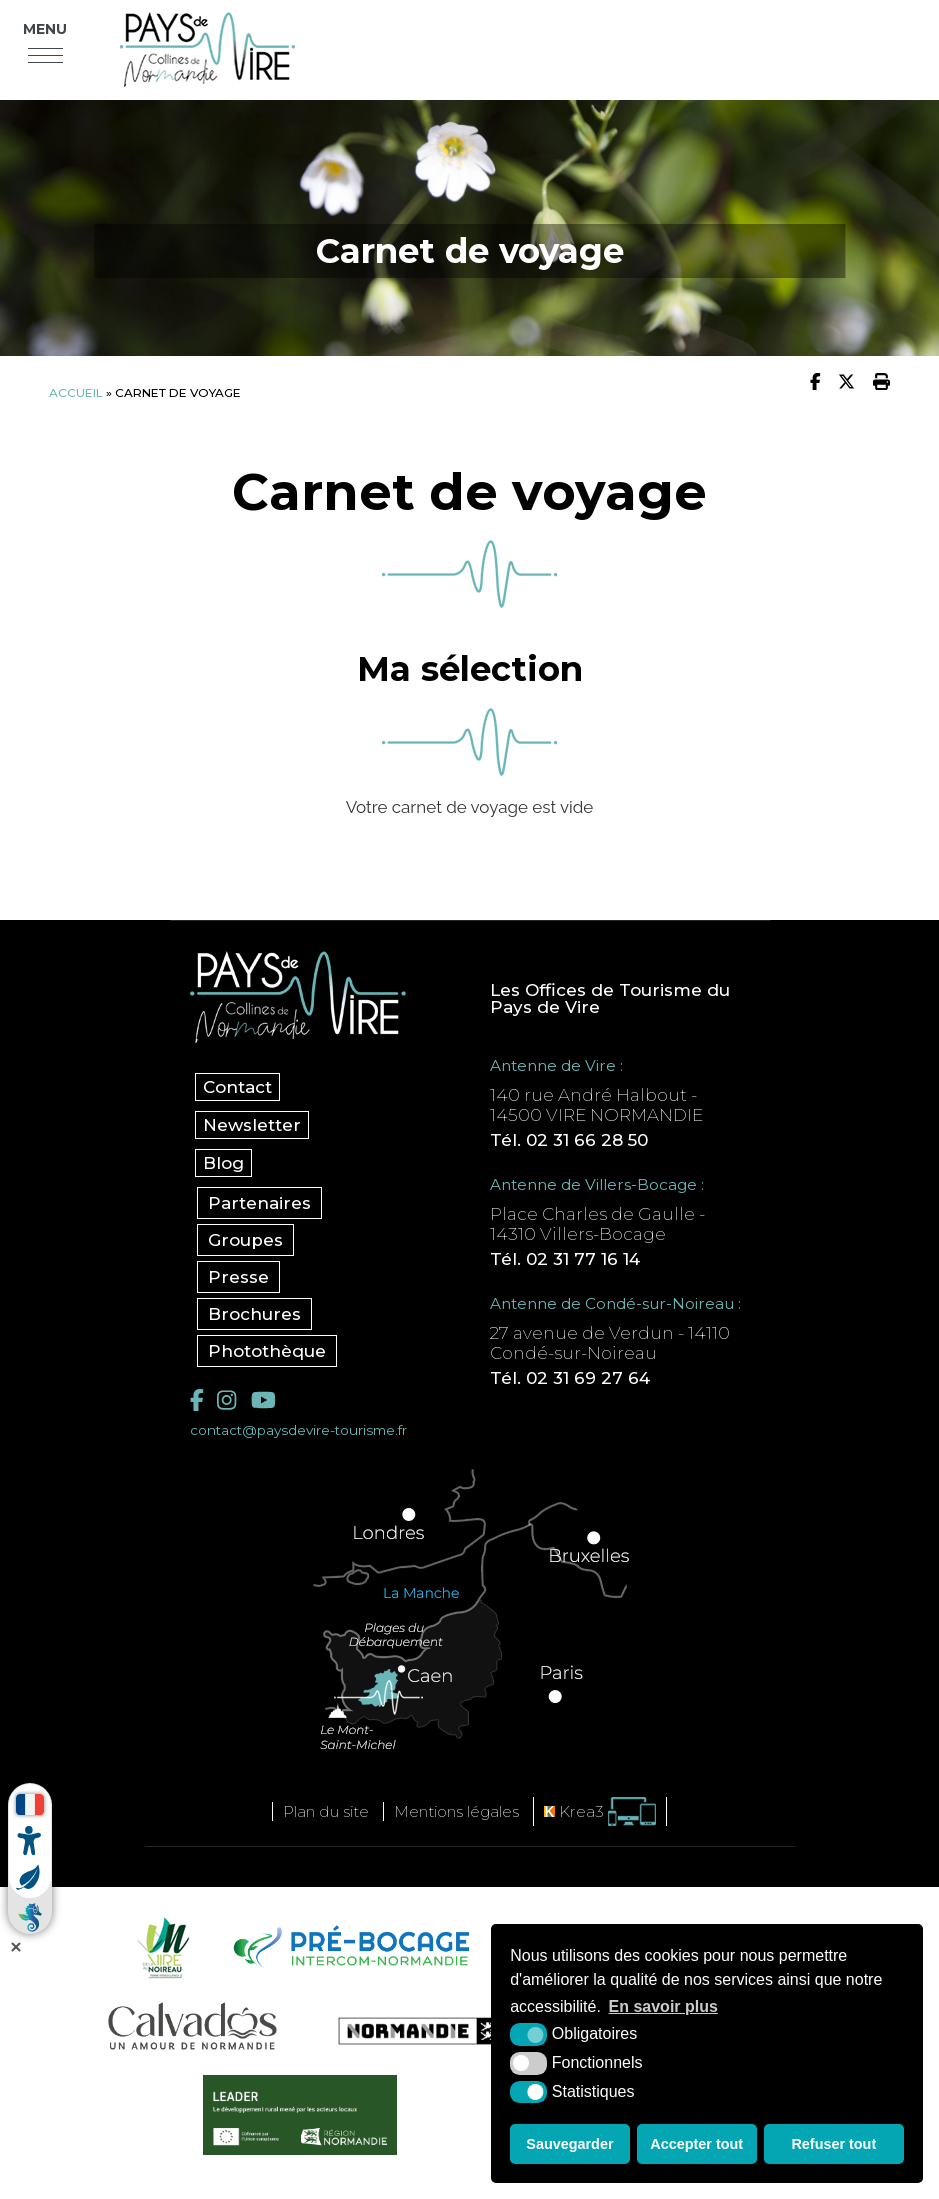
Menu (45, 29)
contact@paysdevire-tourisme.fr (298, 1430)
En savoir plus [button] (663, 2006)
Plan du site (326, 1811)
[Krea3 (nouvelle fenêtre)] (600, 1811)
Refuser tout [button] (833, 2144)
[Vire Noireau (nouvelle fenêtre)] (160, 1947)
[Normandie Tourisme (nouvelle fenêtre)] (408, 2031)
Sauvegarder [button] (569, 2144)
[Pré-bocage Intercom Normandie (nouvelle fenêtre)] (349, 1947)
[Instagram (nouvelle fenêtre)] (226, 1400)
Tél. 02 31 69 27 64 (570, 1378)
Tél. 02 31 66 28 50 (569, 1140)
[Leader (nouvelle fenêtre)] (300, 2115)
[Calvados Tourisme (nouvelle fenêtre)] (192, 2026)
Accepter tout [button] (696, 2144)
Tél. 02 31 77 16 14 (565, 1259)
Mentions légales (456, 1811)
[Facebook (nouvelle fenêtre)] (197, 1400)
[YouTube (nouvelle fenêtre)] (263, 1400)
